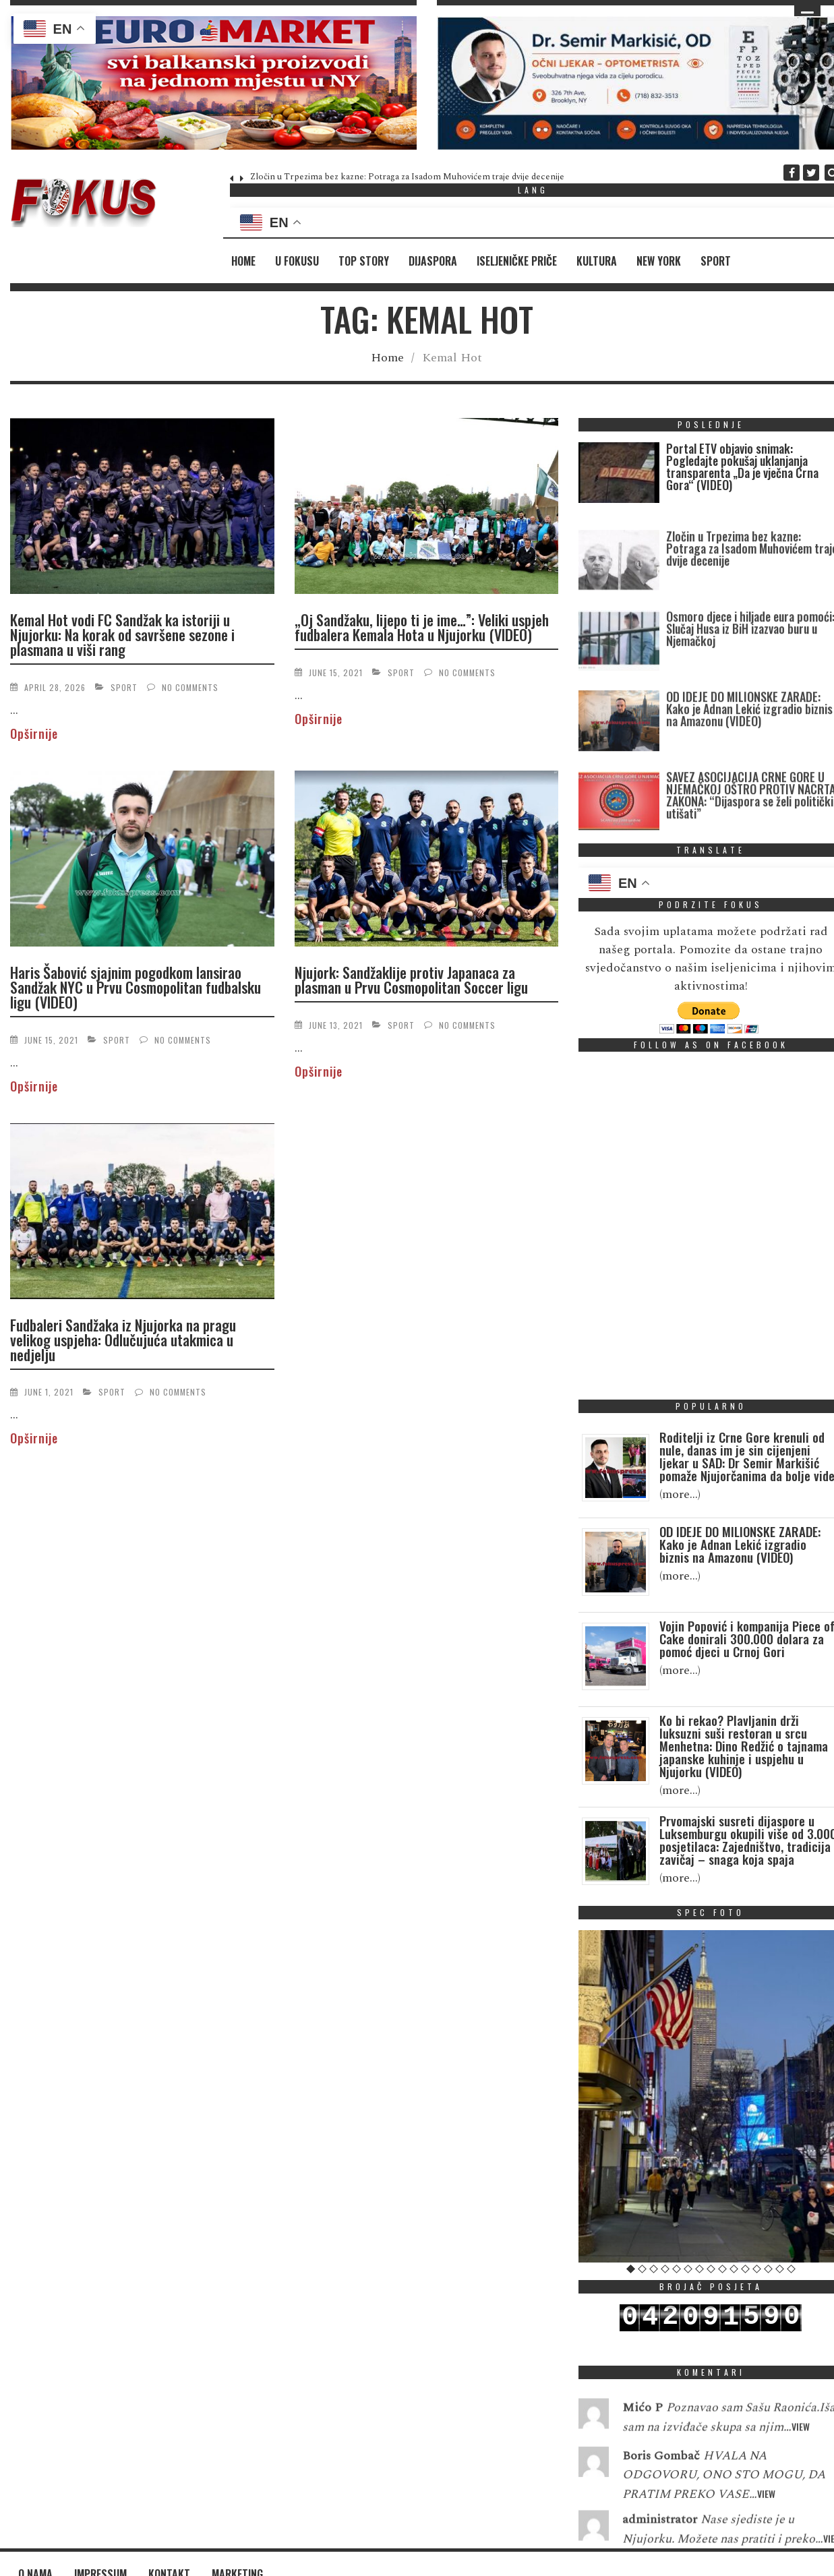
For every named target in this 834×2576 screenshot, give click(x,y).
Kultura (596, 261)
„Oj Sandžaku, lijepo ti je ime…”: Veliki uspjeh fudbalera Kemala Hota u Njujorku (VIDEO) (422, 627)
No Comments (190, 687)
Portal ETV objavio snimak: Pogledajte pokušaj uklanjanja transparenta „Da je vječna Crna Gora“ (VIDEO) (742, 466)
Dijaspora (433, 261)
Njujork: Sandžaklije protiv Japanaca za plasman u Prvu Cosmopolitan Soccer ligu (411, 979)
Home (243, 261)
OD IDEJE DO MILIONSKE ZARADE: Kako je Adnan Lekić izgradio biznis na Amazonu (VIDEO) (749, 772)
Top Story (363, 261)
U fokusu (297, 261)
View (801, 2463)
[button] (213, 83)
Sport (716, 261)
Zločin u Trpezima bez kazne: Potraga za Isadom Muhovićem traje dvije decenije (407, 176)
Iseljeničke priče (517, 261)
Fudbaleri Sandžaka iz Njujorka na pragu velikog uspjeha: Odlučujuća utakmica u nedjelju (123, 1339)
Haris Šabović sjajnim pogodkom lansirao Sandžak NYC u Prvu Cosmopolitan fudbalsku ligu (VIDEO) (135, 987)
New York (658, 261)
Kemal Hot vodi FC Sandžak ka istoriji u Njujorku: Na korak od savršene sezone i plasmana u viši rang (122, 634)
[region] (213, 83)
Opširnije (34, 733)
